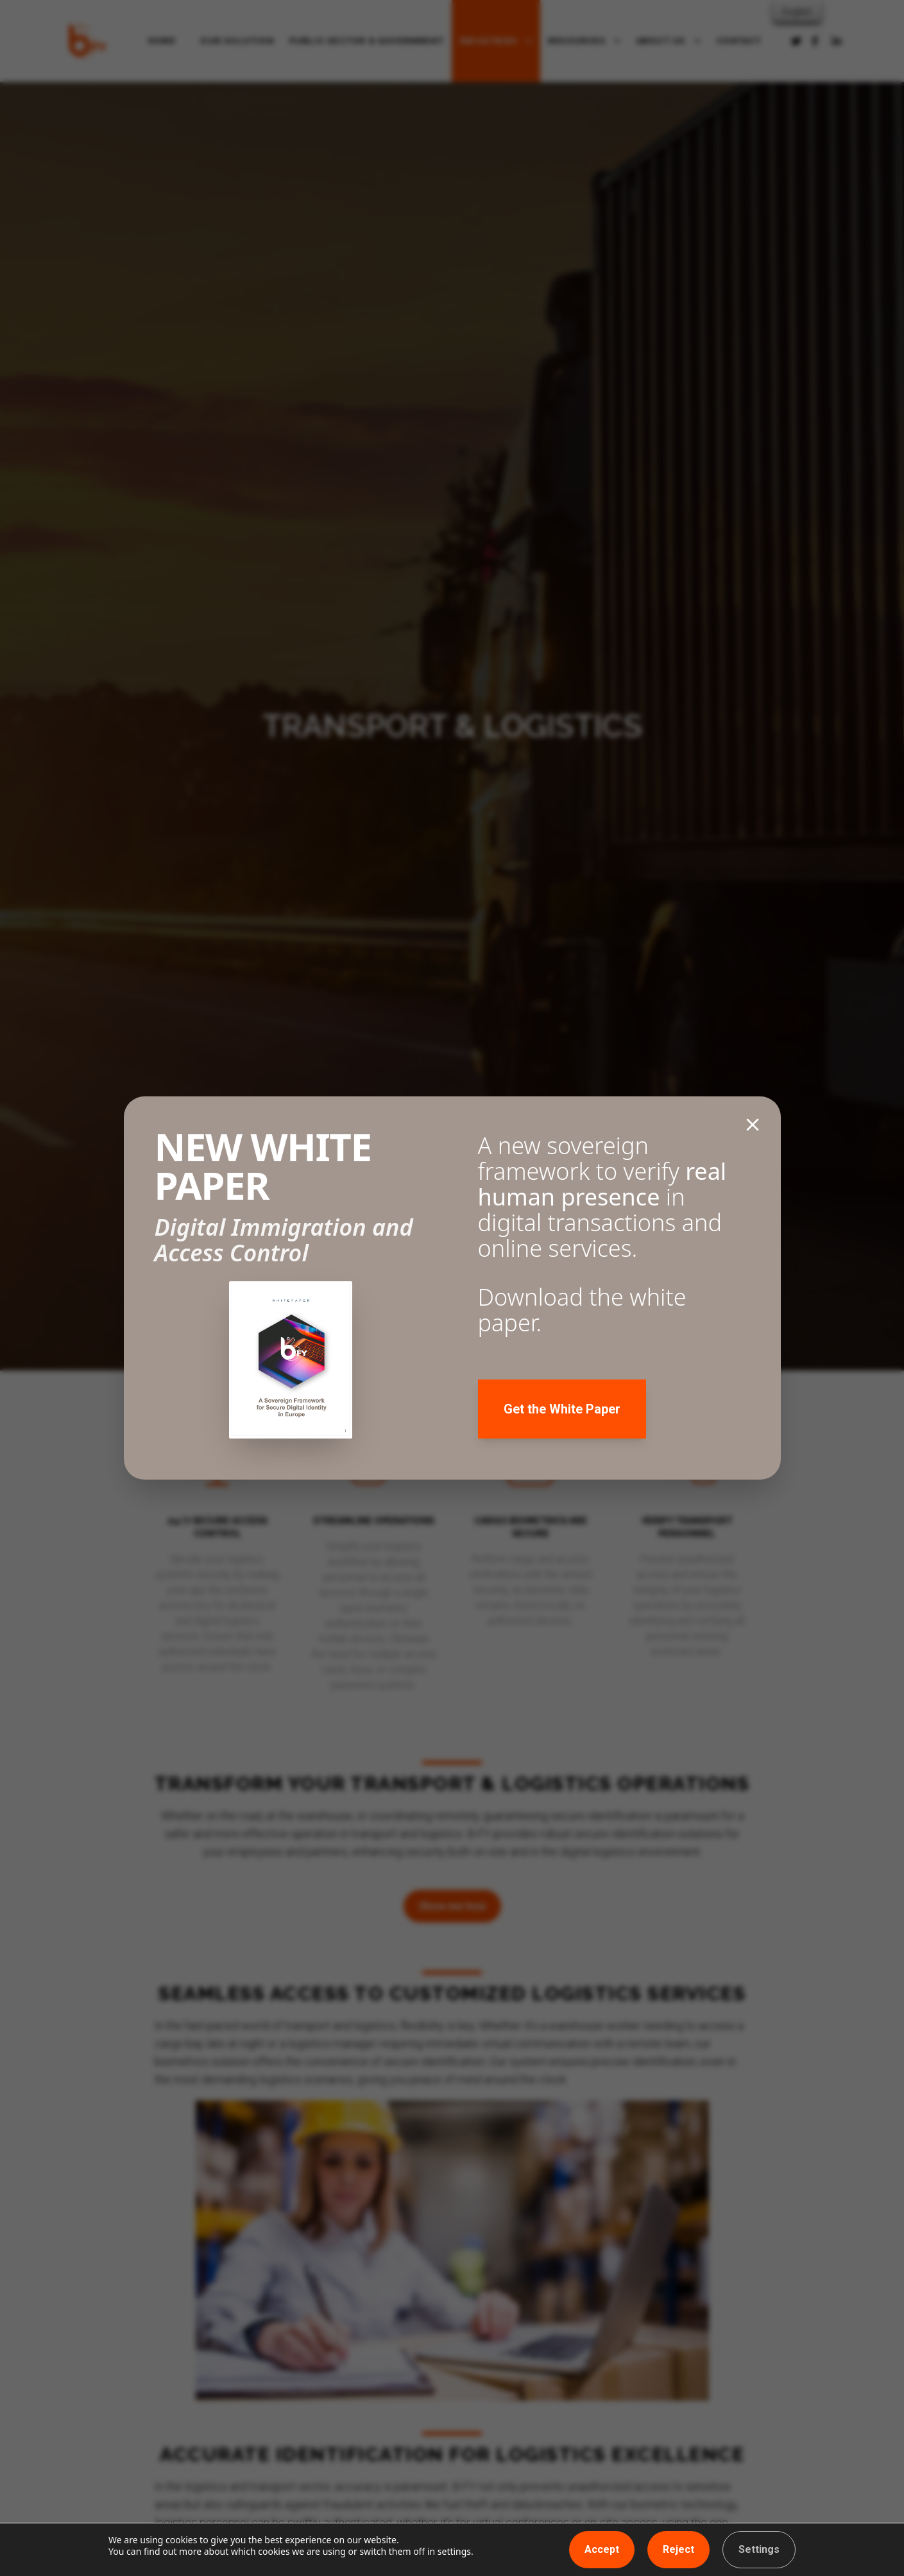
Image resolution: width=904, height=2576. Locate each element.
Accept (601, 2549)
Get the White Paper (562, 1409)
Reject (678, 2549)
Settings (759, 2549)
